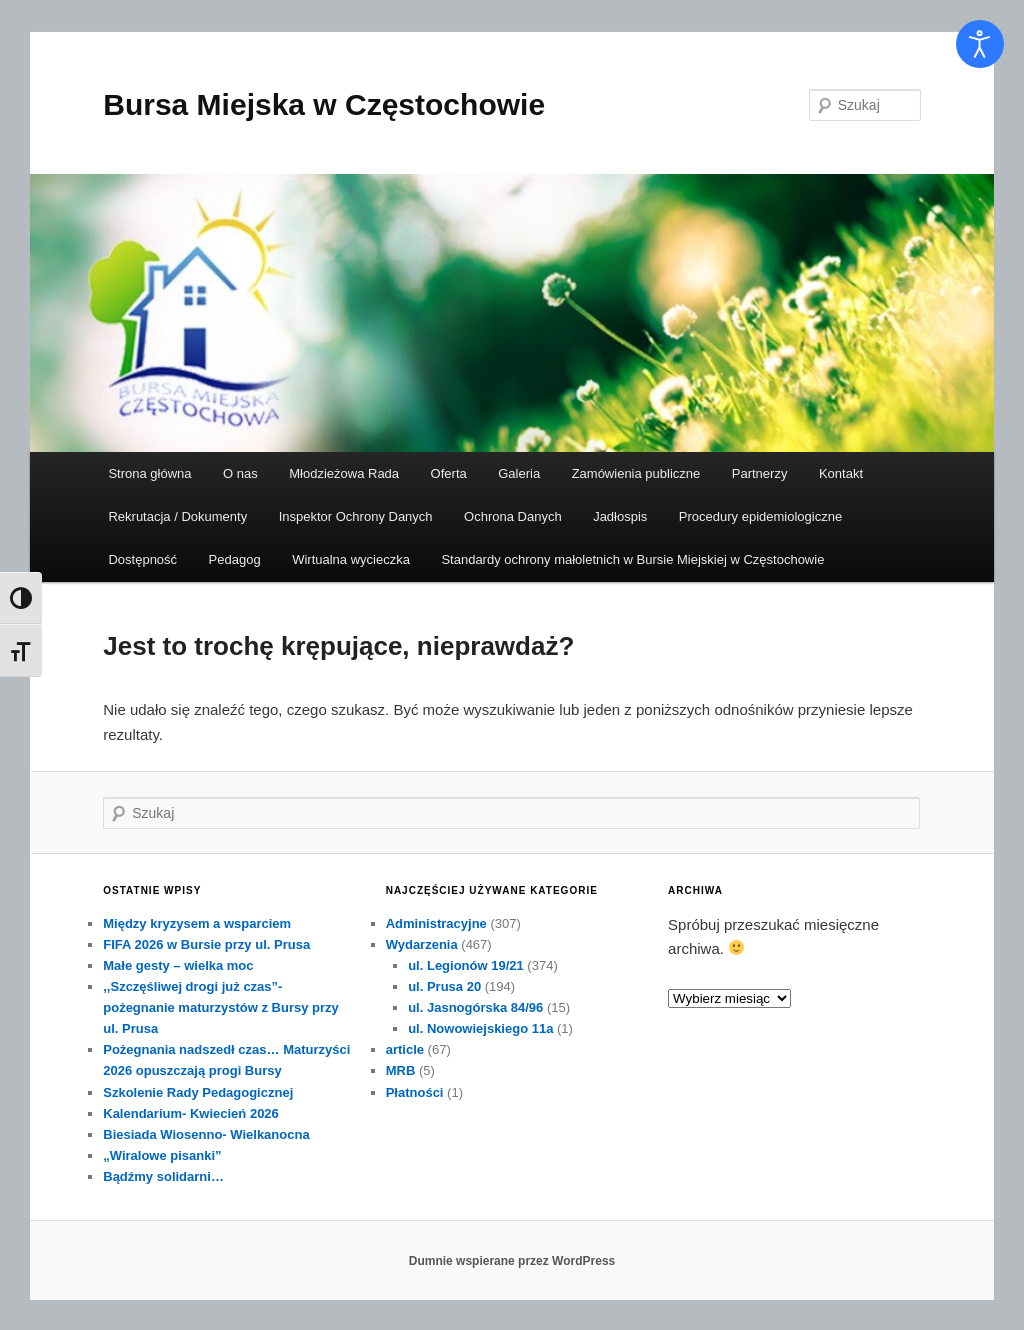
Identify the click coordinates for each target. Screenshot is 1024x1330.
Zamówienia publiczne (636, 473)
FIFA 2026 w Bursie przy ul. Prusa (206, 944)
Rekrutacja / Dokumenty (177, 516)
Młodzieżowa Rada (344, 473)
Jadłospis (620, 516)
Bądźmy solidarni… (163, 1176)
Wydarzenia (422, 944)
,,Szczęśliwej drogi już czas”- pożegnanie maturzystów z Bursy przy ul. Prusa (221, 1007)
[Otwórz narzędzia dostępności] (980, 44)
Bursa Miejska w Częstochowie (324, 104)
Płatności (415, 1092)
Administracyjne (436, 923)
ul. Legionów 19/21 (466, 965)
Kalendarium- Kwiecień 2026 (191, 1113)
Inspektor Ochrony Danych (356, 516)
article (405, 1049)
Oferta (449, 473)
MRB (401, 1070)
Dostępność (142, 559)
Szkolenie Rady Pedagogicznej (198, 1092)
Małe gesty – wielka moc (178, 965)
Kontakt (841, 473)
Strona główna (149, 473)
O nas (240, 473)
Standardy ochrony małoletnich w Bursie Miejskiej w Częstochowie (632, 559)
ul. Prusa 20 (444, 986)
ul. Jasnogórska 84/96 (475, 1007)
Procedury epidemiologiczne (760, 516)
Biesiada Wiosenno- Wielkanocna (206, 1134)
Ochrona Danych (513, 516)
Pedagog (235, 559)
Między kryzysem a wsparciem (197, 923)
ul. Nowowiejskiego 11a (480, 1028)
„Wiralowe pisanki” (162, 1155)
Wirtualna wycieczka (351, 559)
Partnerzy (760, 473)
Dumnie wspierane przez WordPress (512, 1261)
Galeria (519, 473)
